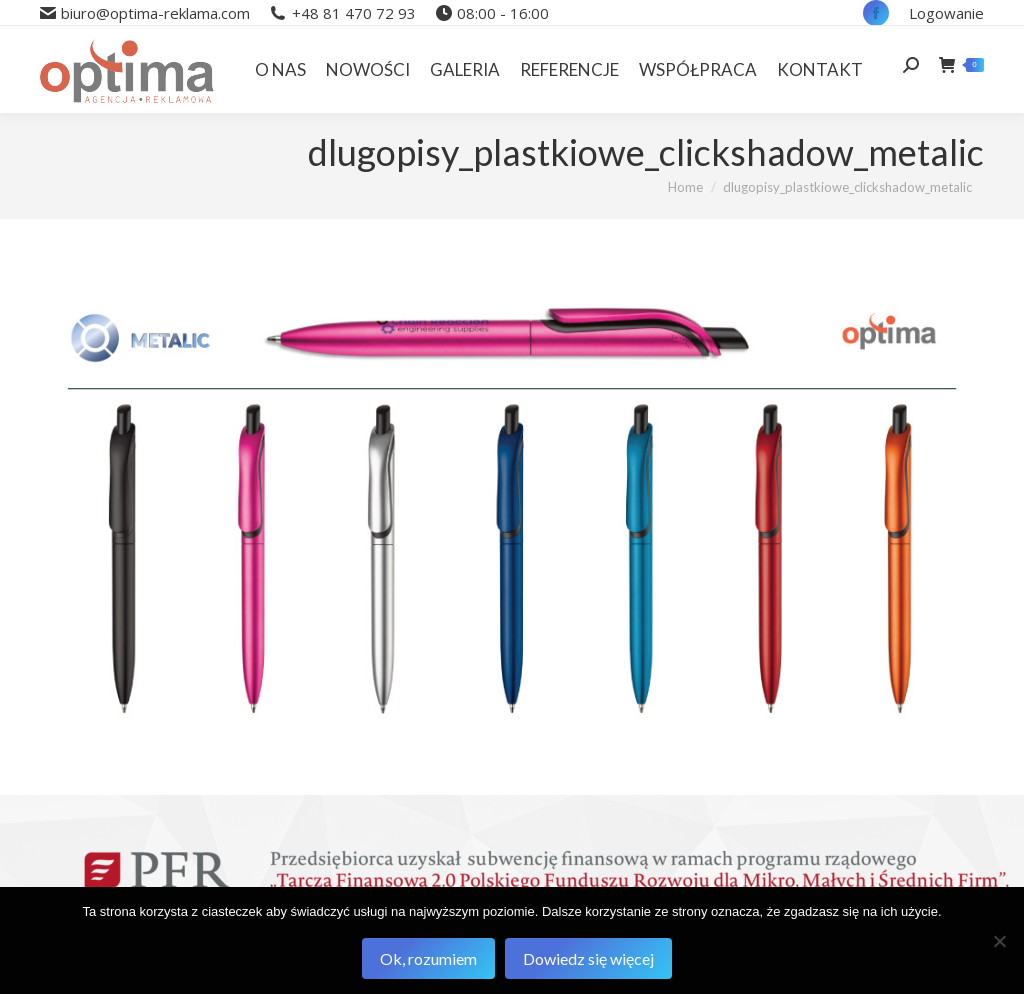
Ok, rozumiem (428, 958)
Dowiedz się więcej (588, 958)
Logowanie (946, 13)
